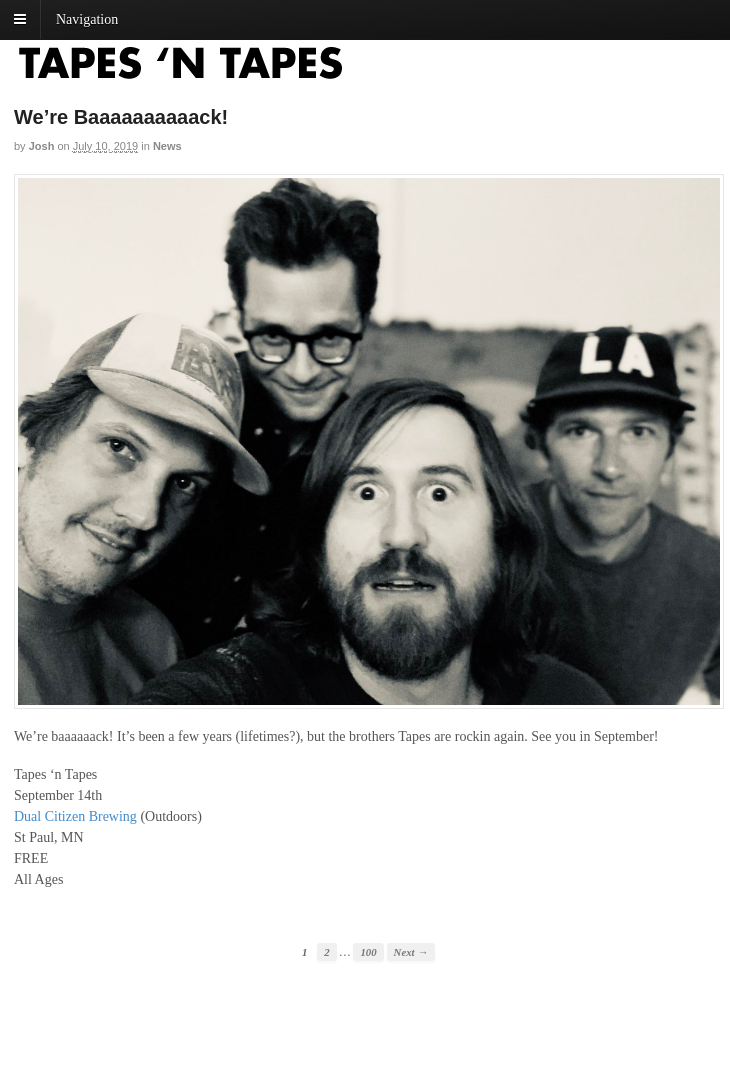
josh (42, 146)
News (167, 146)
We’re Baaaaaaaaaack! (121, 117)
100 (368, 952)
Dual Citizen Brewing (75, 816)
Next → (411, 952)
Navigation (87, 19)
